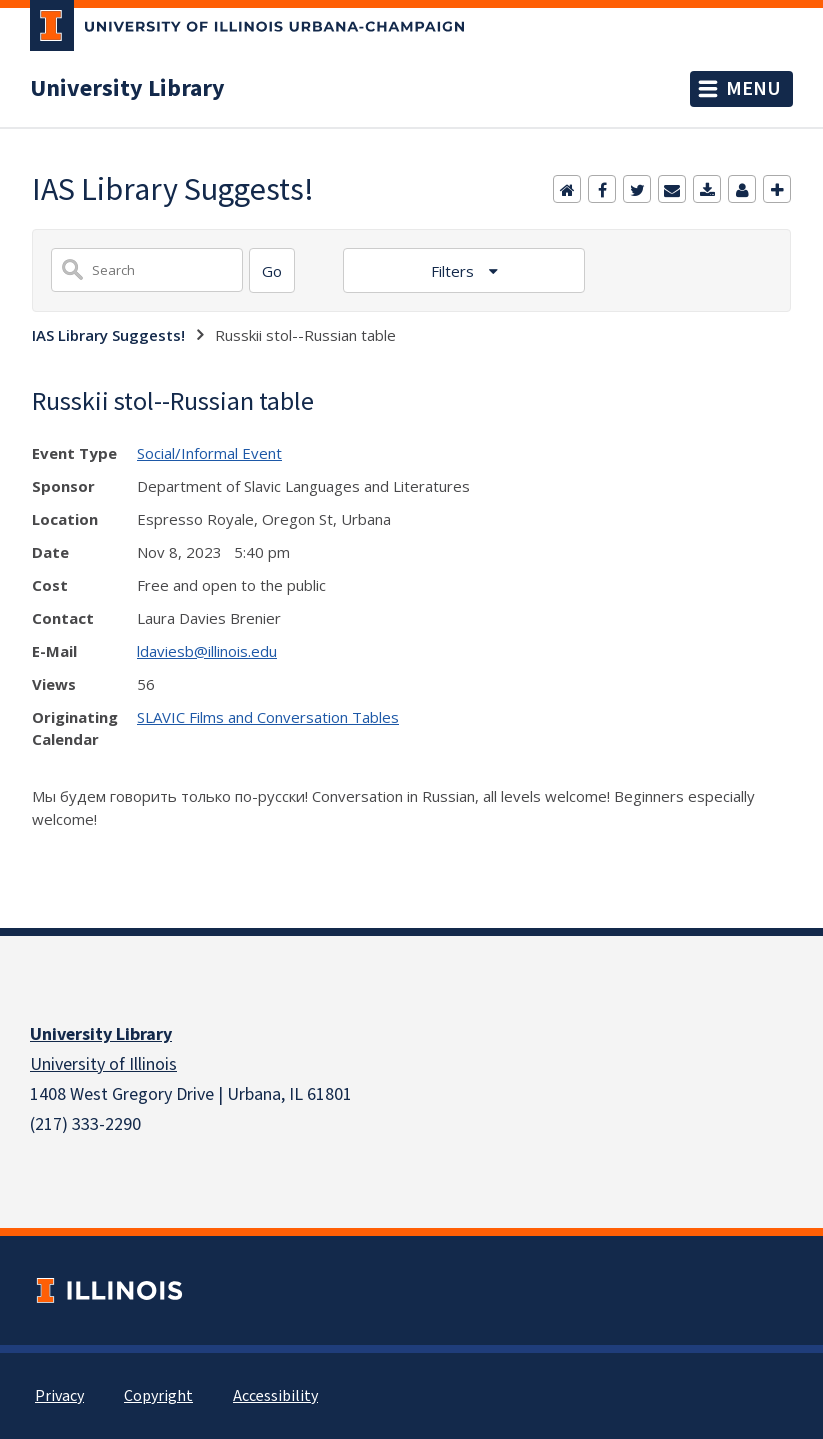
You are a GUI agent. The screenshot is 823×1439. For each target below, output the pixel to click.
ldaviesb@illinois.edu (207, 651)
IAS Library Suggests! (108, 335)
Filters (454, 271)
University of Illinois (103, 1064)
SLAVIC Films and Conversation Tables (268, 717)
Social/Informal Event (209, 453)
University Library (127, 89)
